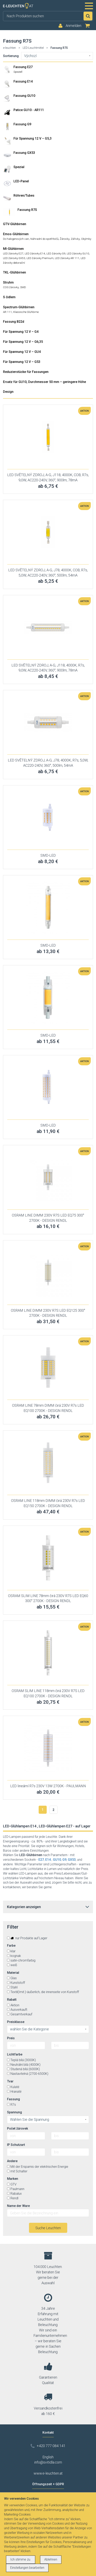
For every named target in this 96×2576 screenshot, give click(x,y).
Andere (12, 2161)
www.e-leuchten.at (48, 2473)
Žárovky (64, 238)
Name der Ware (18, 2206)
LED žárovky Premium (40, 258)
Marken (12, 2179)
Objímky (86, 238)
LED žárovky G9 (55, 253)
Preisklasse (15, 2022)
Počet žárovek (17, 2128)
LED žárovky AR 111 (67, 258)
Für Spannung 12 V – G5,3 (32, 138)
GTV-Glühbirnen (14, 224)
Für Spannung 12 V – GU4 (22, 352)
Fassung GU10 (24, 96)
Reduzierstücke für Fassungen (26, 372)
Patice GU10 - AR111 (28, 110)
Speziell (17, 71)
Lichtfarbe (14, 2054)
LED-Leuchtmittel (33, 47)
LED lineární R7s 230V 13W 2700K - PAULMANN (48, 1786)
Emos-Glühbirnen (16, 234)
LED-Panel (21, 181)
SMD (23, 287)
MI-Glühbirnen (13, 249)
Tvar (10, 2081)
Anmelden (73, 26)
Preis (11, 2038)
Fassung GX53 (24, 153)
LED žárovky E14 (35, 253)
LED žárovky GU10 (78, 253)
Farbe (11, 1945)
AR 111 (7, 311)
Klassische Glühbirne (26, 311)
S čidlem (9, 297)
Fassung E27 (23, 67)
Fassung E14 (23, 81)
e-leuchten (9, 47)
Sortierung (11, 56)
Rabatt (12, 1999)
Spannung (14, 2112)
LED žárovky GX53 (14, 258)
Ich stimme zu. (20, 2559)
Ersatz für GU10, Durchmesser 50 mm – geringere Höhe (44, 382)
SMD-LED (48, 855)
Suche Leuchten (48, 2228)
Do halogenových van (16, 238)
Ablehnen (50, 2559)
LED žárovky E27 (13, 253)
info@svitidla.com (48, 2462)
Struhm (8, 282)
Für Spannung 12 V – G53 (21, 362)
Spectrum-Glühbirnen (18, 307)
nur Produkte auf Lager (27, 1938)
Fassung (13, 2099)
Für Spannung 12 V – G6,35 (23, 342)
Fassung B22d (13, 322)
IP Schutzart (16, 2145)
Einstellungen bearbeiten (27, 2568)
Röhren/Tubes (23, 195)
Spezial (18, 167)
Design (8, 392)
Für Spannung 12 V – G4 (20, 332)
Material (13, 1973)
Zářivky (75, 238)
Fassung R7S (27, 210)
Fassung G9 (22, 124)
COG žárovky (11, 287)
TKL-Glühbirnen (14, 272)
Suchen (88, 16)
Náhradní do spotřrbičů (44, 238)
